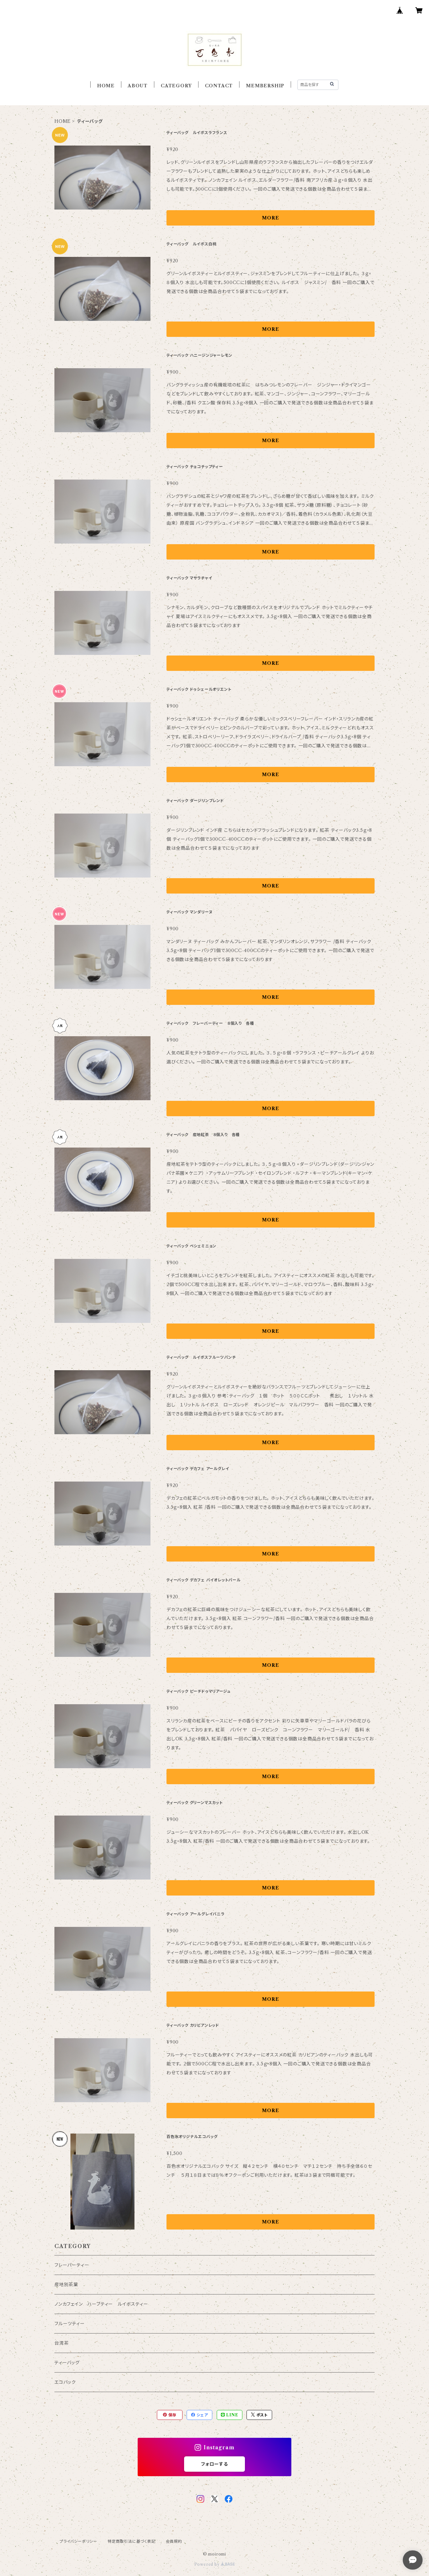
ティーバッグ (67, 2362)
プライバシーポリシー (78, 2541)
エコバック (65, 2382)
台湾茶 (61, 2343)
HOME (106, 86)
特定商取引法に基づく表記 (132, 2541)
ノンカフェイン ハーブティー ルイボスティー (101, 2304)
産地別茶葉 (66, 2284)
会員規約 (174, 2541)
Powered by (214, 2564)
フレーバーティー (71, 2265)
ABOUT (138, 86)
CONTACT (219, 86)
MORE (270, 218)
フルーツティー (69, 2323)
